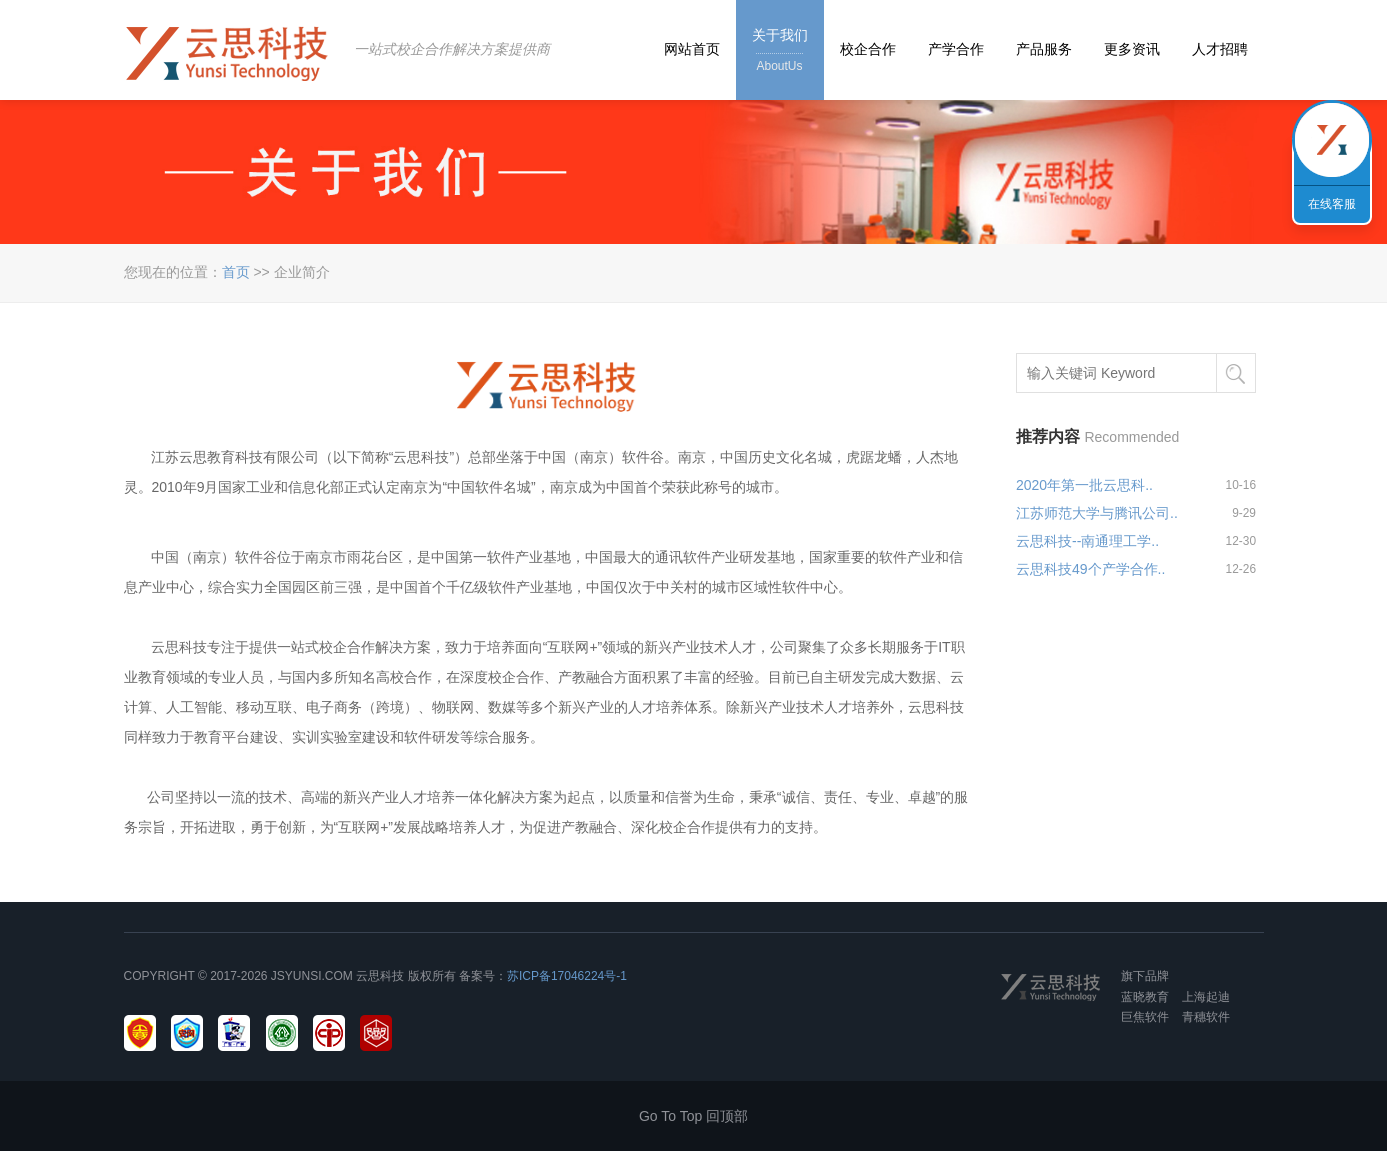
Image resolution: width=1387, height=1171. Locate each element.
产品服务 (1044, 49)
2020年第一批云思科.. (1084, 485)
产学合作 (956, 49)
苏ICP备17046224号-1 (567, 976)
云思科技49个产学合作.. (1090, 569)
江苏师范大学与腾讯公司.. (1097, 513)
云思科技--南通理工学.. (1087, 541)
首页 (236, 272)
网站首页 (692, 49)
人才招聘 (1220, 49)
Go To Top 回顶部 (693, 1116)
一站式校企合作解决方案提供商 (452, 49)
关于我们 (780, 51)
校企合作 (868, 49)
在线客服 (1332, 204)
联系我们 (1332, 140)
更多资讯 (1132, 49)
